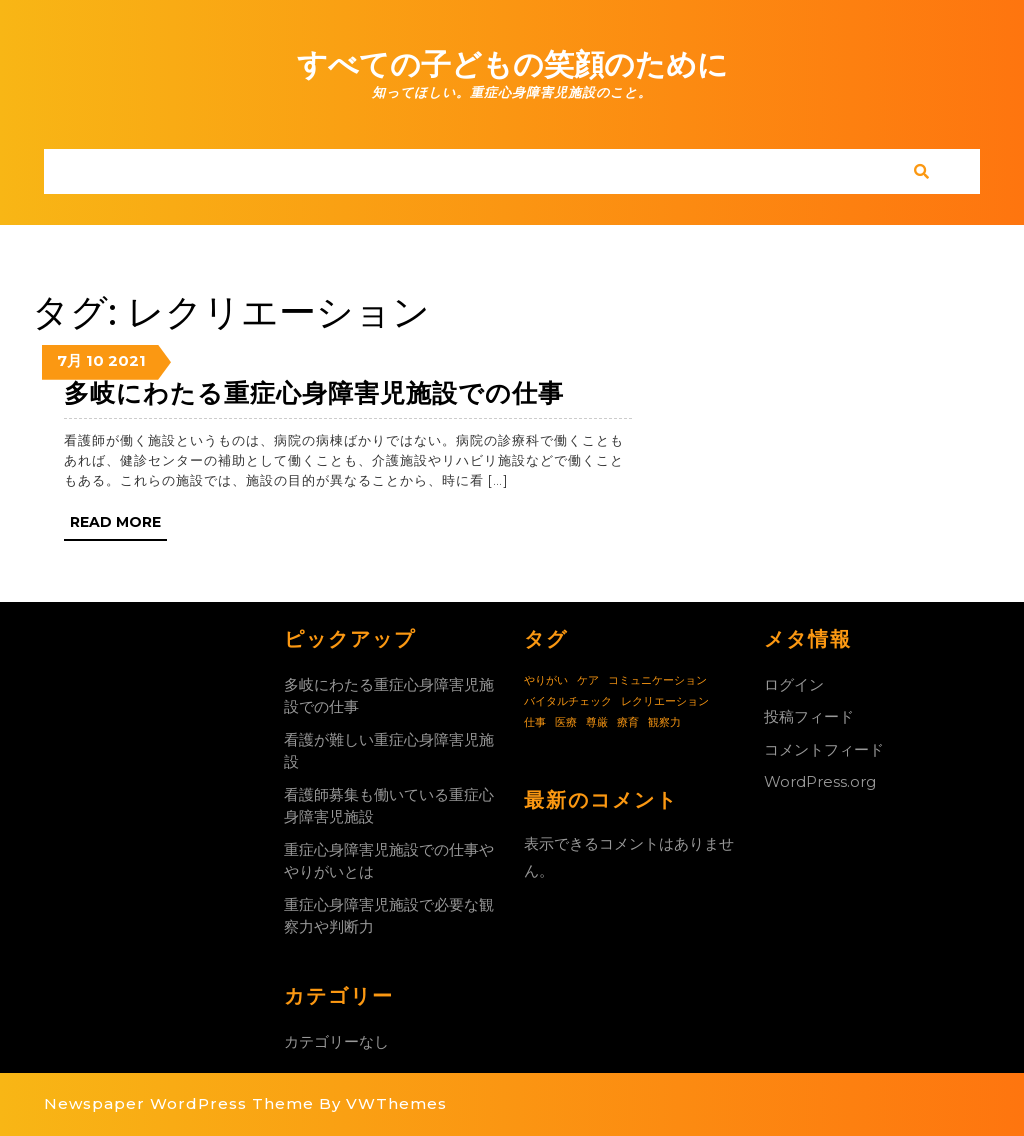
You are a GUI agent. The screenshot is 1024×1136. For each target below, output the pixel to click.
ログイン (794, 684)
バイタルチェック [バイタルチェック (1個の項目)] (568, 701)
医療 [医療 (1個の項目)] (566, 722)
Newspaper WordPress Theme (179, 1103)
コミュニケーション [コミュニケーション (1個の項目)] (657, 680)
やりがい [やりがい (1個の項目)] (546, 680)
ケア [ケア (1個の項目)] (588, 680)
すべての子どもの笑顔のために (512, 64)
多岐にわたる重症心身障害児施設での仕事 (314, 393)
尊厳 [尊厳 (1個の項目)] (597, 722)
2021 (127, 360)
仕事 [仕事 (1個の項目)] (535, 722)
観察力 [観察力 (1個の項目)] (664, 722)
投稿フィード (809, 716)
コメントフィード (824, 749)
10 (95, 360)
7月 (69, 360)
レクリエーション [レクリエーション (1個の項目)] (665, 701)
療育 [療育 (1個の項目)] (628, 722)
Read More (118, 526)
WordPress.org (820, 781)
